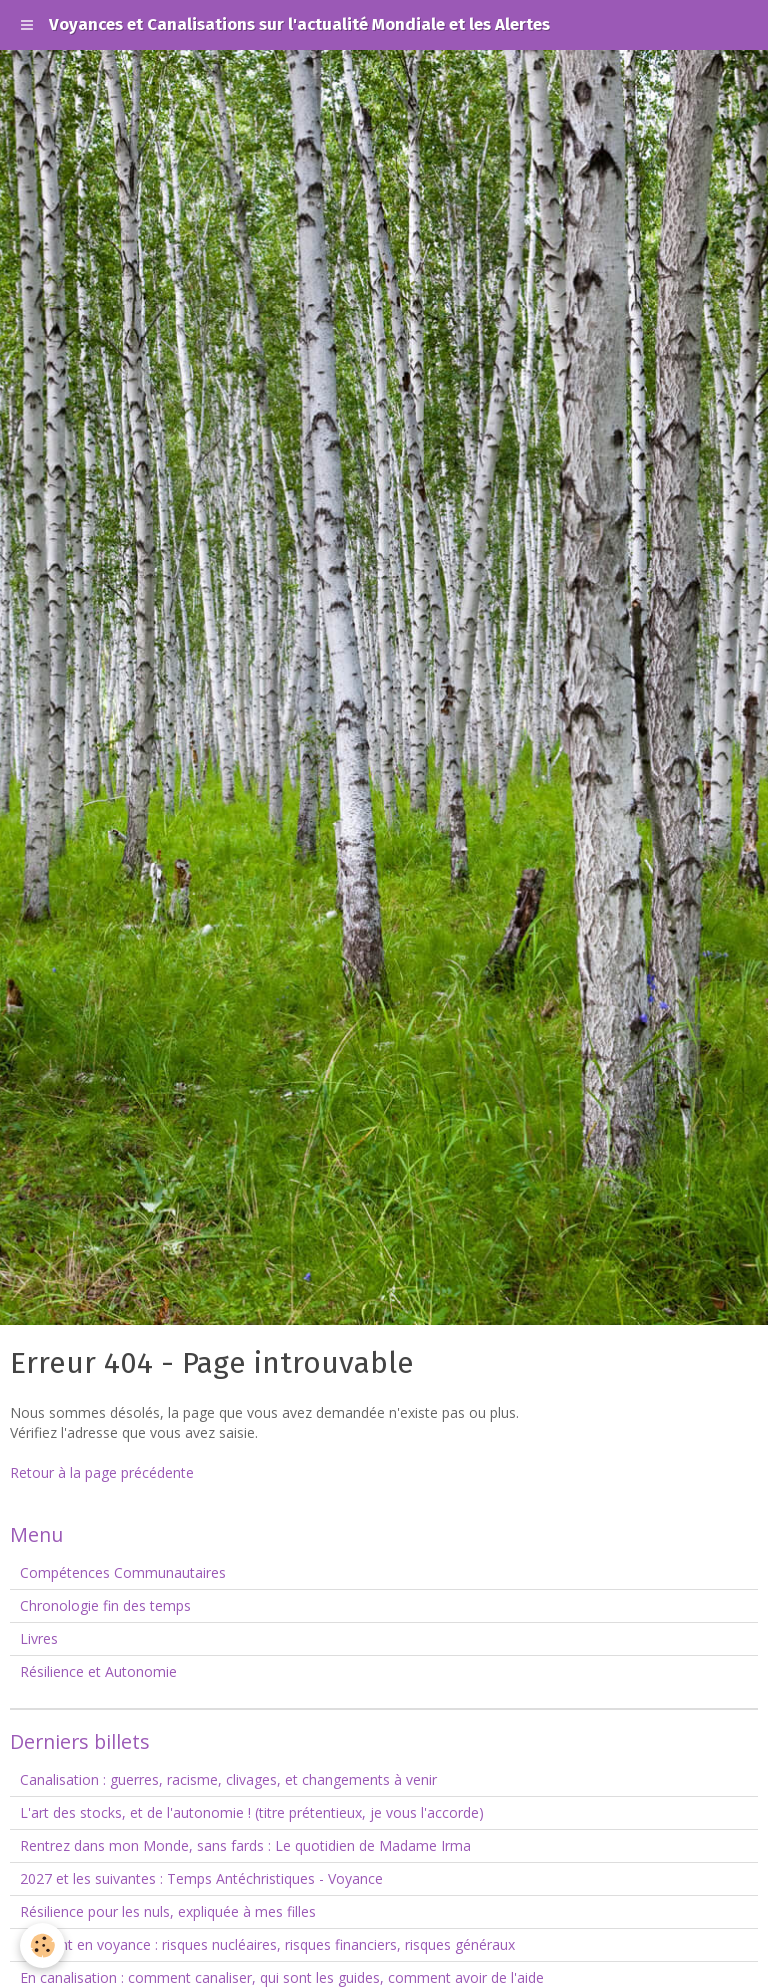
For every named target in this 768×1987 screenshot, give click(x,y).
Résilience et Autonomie (98, 1671)
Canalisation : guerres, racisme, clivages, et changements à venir (228, 1779)
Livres (39, 1638)
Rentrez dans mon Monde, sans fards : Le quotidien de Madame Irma (245, 1845)
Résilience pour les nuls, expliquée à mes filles (168, 1911)
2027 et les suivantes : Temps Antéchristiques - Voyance (201, 1878)
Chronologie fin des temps (105, 1605)
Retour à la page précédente (102, 1472)
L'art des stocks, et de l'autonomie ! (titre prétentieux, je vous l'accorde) (252, 1812)
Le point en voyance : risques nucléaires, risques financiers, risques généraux (267, 1944)
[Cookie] (42, 1945)
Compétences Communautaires (123, 1572)
